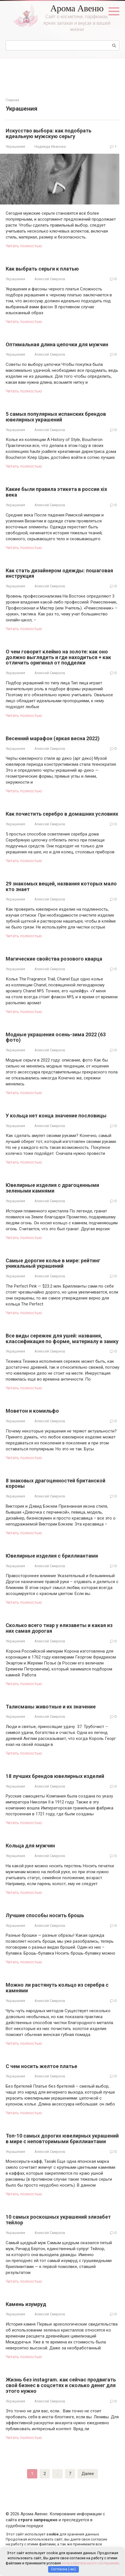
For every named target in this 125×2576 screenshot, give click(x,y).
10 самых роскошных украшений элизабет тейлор (58, 2219)
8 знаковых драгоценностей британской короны (55, 1483)
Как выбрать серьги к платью (42, 269)
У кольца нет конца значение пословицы (56, 1116)
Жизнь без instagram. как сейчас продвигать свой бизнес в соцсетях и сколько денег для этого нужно (61, 2385)
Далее (87, 2473)
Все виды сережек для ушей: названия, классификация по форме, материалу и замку (62, 1338)
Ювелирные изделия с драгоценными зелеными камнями (52, 1188)
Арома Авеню (77, 8)
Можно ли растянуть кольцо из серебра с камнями (57, 1987)
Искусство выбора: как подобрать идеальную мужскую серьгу (48, 133)
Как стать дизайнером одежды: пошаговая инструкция (59, 573)
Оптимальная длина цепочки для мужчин (57, 344)
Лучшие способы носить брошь (45, 1915)
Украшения (15, 146)
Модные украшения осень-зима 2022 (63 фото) (56, 1037)
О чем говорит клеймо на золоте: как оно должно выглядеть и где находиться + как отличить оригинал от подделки (58, 657)
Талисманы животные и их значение (51, 1707)
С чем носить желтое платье (41, 2066)
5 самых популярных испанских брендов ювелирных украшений (56, 417)
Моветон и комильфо (32, 1411)
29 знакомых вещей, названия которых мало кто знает (61, 886)
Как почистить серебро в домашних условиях (62, 814)
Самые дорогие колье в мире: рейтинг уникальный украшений (53, 1263)
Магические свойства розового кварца (54, 959)
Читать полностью (24, 245)
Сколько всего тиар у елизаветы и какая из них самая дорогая (59, 1628)
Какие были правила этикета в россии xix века (56, 492)
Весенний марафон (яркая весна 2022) (53, 738)
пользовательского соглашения (90, 2563)
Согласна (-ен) (63, 2569)
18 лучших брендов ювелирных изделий (55, 1776)
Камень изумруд (26, 2304)
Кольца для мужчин (30, 1846)
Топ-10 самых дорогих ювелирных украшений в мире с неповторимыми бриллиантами (62, 2138)
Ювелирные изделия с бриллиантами (52, 1556)
